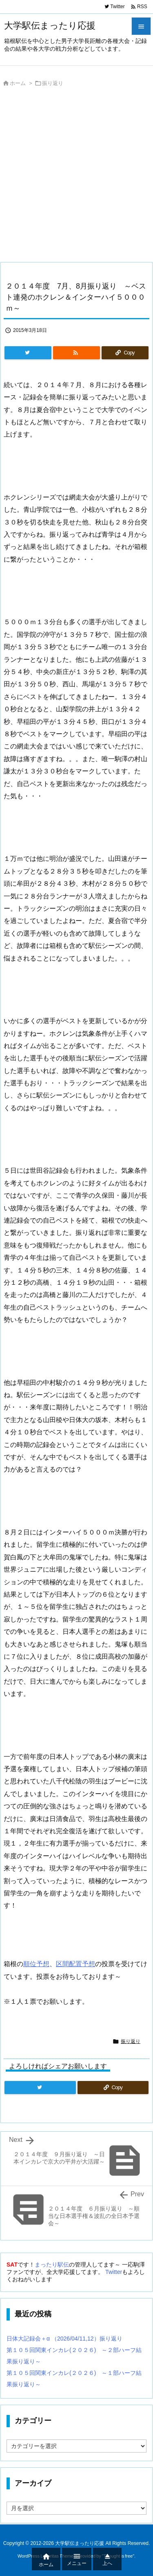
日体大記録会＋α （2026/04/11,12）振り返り (64, 2338)
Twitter (113, 2272)
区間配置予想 (75, 1963)
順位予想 (36, 1963)
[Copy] (125, 352)
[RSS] (76, 352)
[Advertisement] (76, 176)
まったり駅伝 (52, 2264)
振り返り (52, 83)
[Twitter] (27, 352)
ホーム (18, 83)
